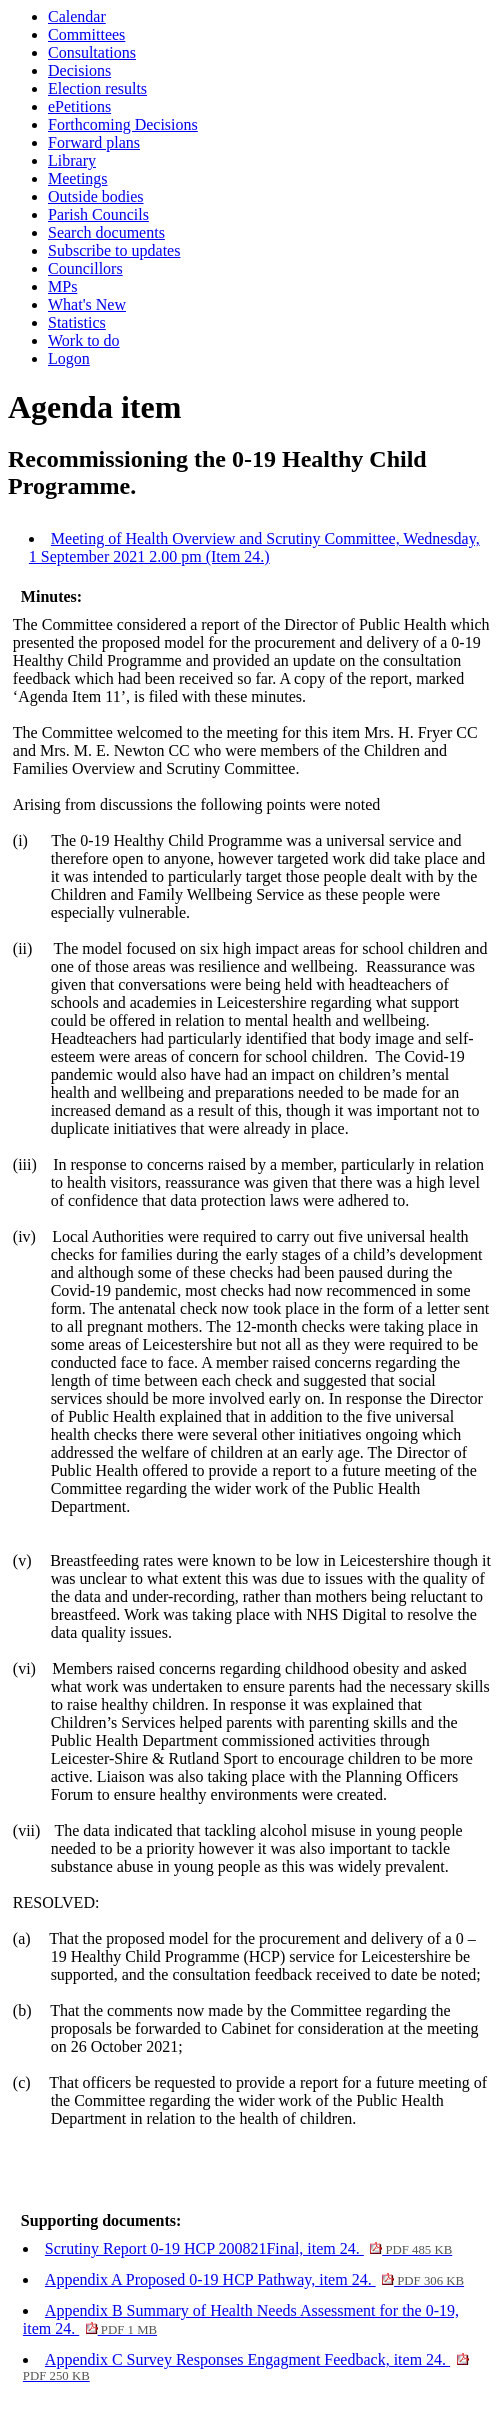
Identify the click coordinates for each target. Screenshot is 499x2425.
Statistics (77, 322)
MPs (62, 286)
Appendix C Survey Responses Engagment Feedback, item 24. (246, 2367)
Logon (69, 358)
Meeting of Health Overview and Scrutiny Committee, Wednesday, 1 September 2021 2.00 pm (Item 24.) (254, 547)
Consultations (92, 52)
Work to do (84, 340)
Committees (86, 34)
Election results (97, 88)
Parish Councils (98, 214)
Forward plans (94, 142)
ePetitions (79, 106)
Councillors (85, 268)
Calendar (77, 16)
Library (72, 160)
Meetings (78, 178)
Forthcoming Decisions (123, 124)
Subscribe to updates (114, 250)
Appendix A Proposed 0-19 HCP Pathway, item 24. (254, 2279)
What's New (87, 304)
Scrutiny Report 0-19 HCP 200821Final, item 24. (248, 2248)
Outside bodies (96, 196)
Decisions (79, 70)
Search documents (106, 232)
